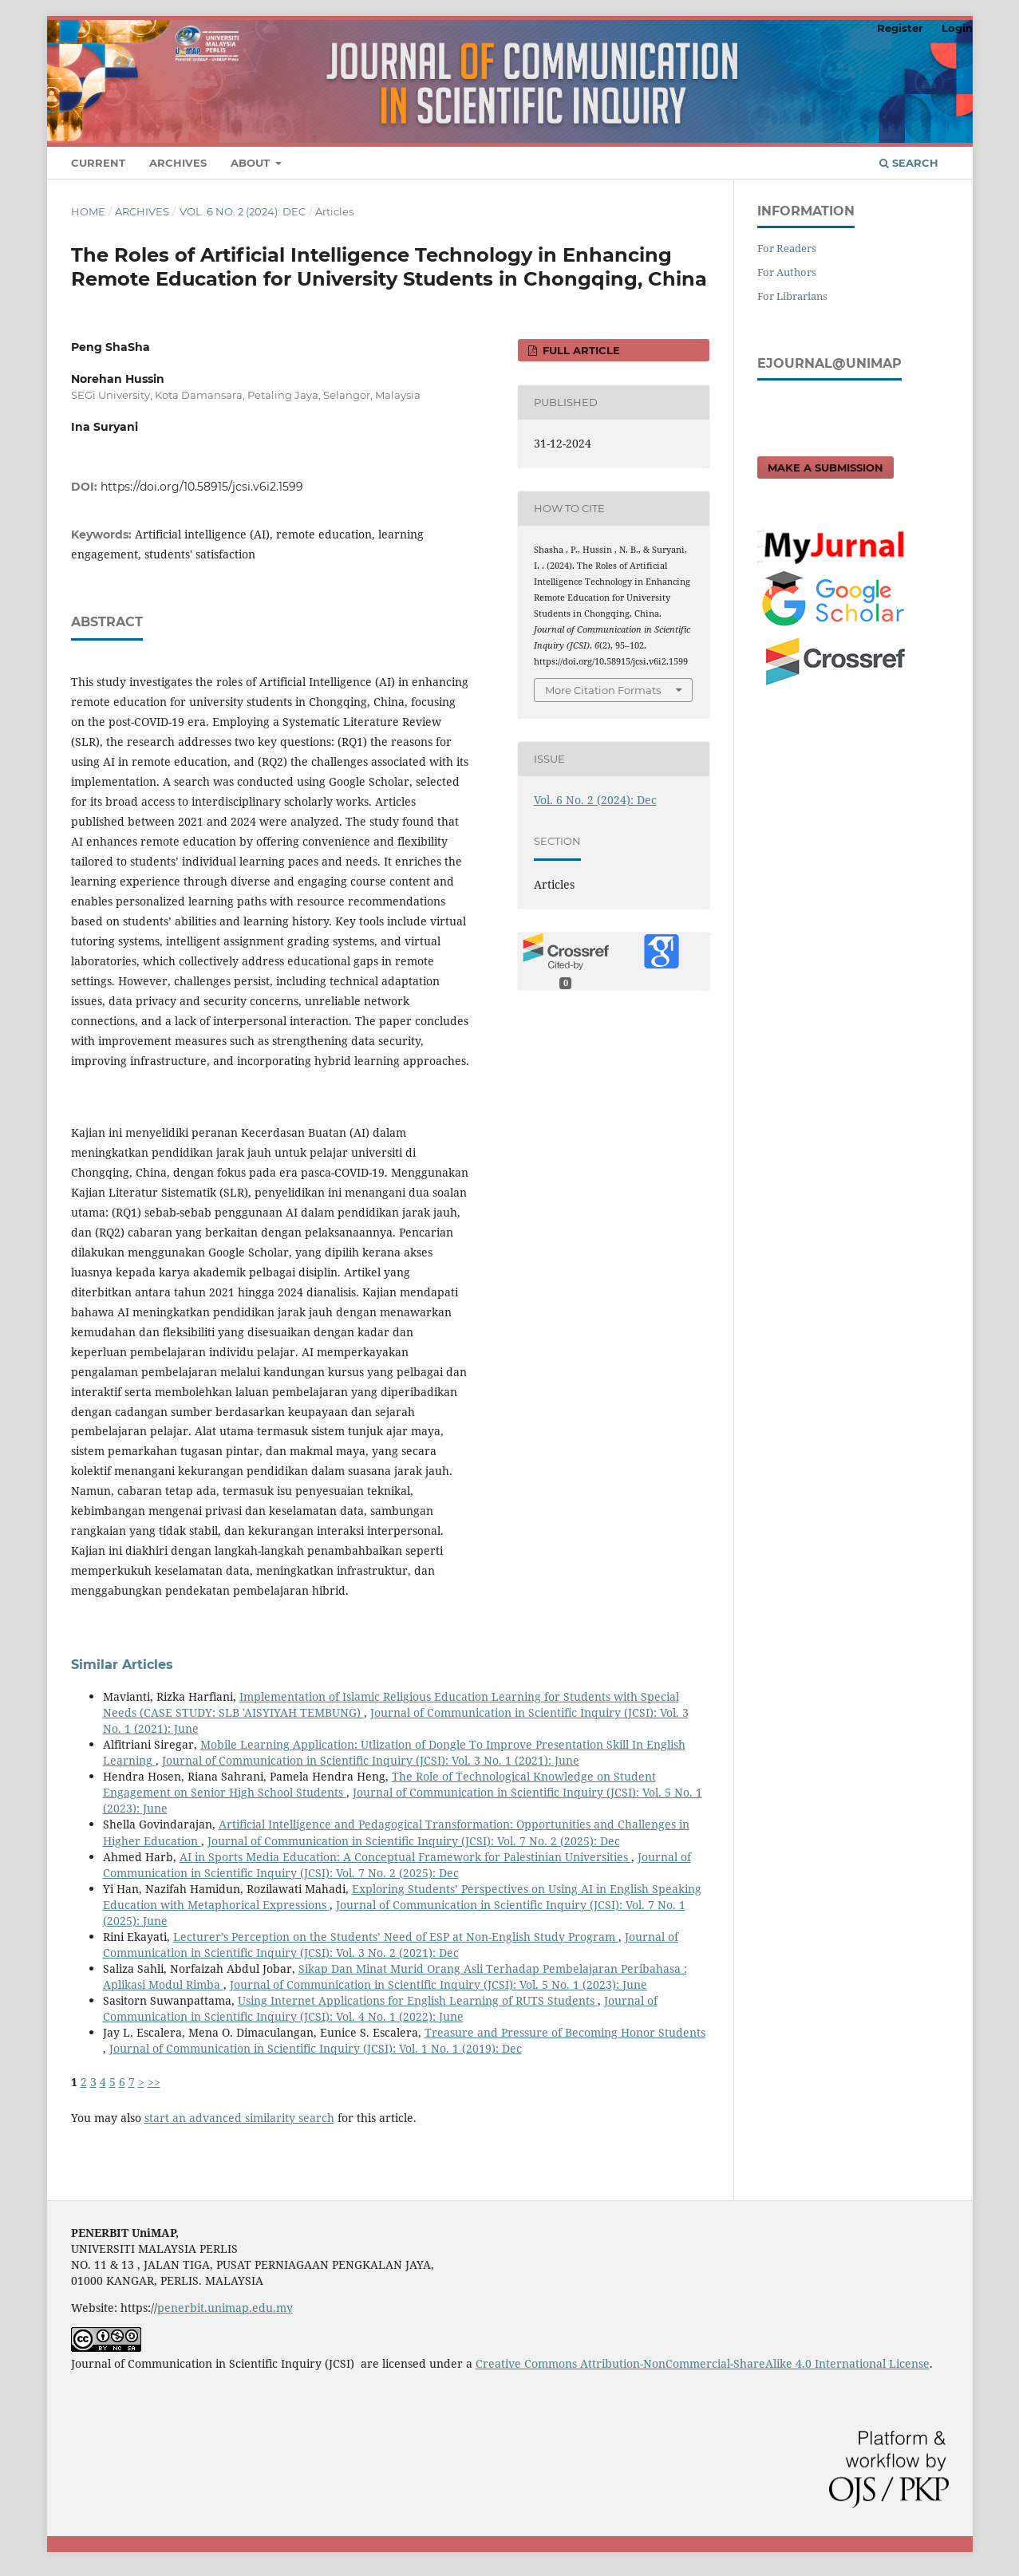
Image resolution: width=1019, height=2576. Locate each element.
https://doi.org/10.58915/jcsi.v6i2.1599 (202, 486)
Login (957, 28)
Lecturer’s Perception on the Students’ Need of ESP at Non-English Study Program (395, 1936)
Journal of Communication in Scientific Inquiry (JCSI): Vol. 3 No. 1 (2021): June (370, 1760)
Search (908, 162)
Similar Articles (122, 1664)
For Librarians (792, 296)
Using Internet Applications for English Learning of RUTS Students (418, 2000)
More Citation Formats (603, 690)
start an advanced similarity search (239, 2117)
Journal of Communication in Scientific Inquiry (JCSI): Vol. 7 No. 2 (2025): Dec (413, 1840)
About (252, 162)
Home (88, 211)
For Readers (786, 248)
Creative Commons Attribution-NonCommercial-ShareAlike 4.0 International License (703, 2363)
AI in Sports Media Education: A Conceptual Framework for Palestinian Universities (405, 1856)
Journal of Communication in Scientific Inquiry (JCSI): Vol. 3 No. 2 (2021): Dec (390, 1944)
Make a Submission (825, 467)
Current (98, 162)
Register (900, 28)
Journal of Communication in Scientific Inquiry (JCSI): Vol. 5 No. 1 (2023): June (438, 1984)
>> (154, 2081)
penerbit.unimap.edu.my (225, 2307)
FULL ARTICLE (579, 350)
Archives (178, 162)
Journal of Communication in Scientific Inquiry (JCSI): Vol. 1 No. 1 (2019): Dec (315, 2048)
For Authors (786, 272)
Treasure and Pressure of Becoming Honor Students (565, 2032)
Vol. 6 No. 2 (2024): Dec (243, 211)
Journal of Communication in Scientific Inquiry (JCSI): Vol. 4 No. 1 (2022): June (380, 2008)
